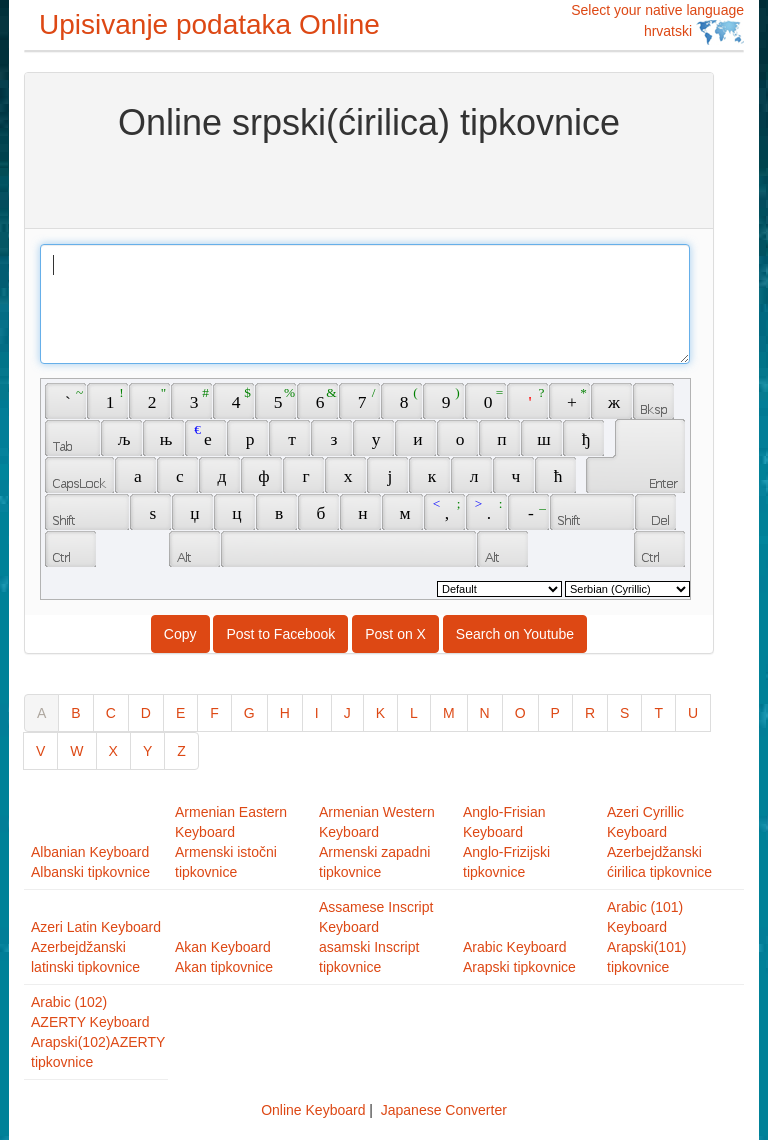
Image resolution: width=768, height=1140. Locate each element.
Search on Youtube (515, 634)
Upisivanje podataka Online (209, 24)
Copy (180, 634)
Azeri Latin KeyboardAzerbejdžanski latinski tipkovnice (96, 947)
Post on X (395, 634)
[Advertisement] (369, 183)
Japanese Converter (444, 1110)
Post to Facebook (280, 634)
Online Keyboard (313, 1110)
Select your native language (657, 23)
